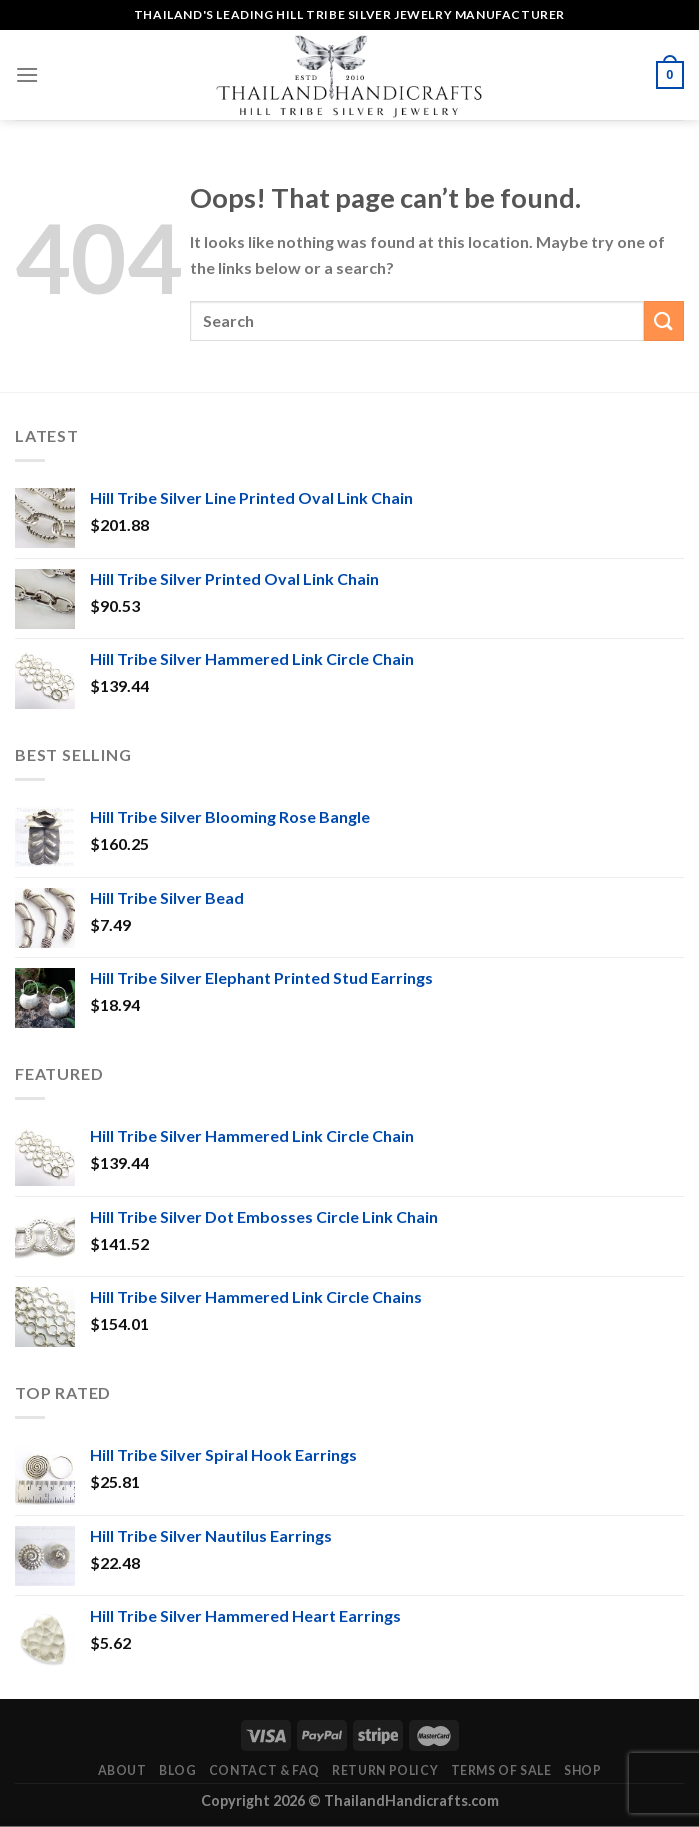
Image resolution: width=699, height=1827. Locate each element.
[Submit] (664, 320)
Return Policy (385, 1770)
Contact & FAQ (264, 1770)
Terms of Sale (501, 1770)
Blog (177, 1770)
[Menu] (27, 74)
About (122, 1770)
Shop (582, 1770)
